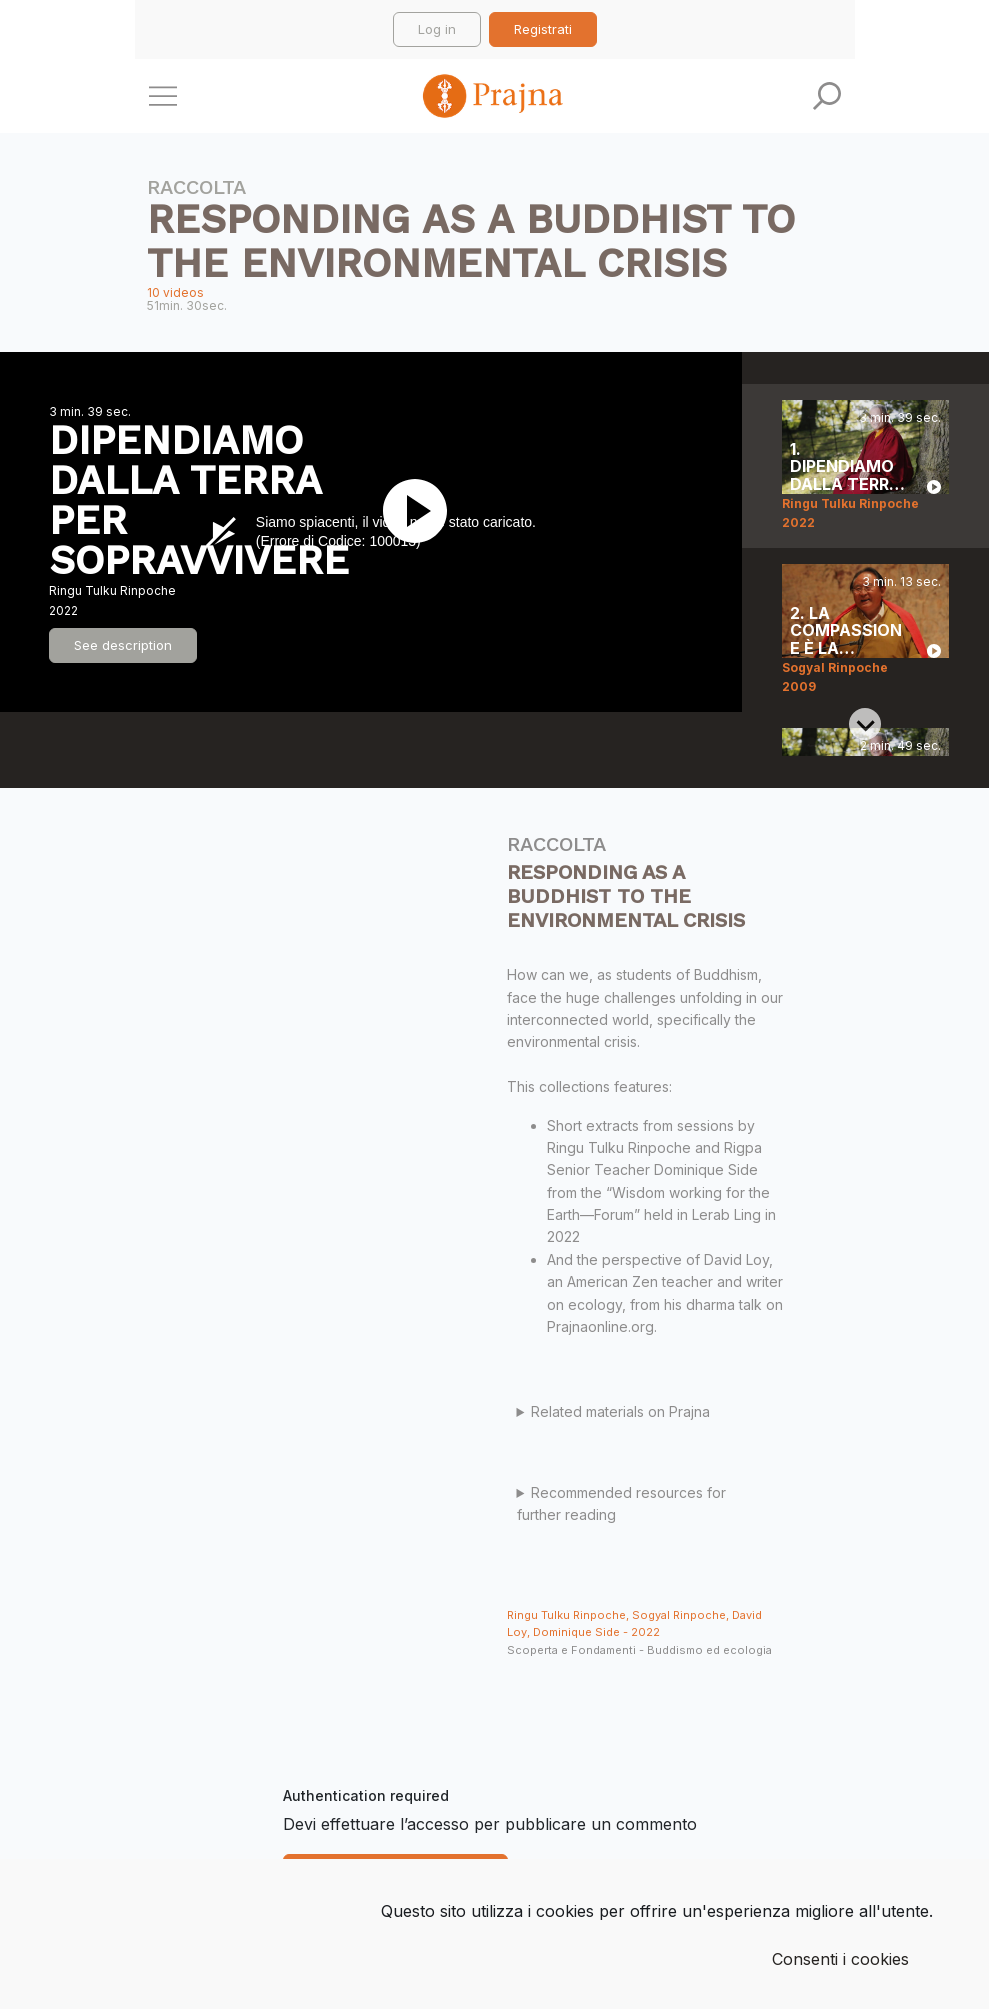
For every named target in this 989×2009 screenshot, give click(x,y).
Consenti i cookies (840, 1959)
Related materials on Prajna (620, 1411)
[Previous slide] (865, 416)
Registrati (543, 29)
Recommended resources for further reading (622, 1503)
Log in (437, 29)
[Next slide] (865, 724)
